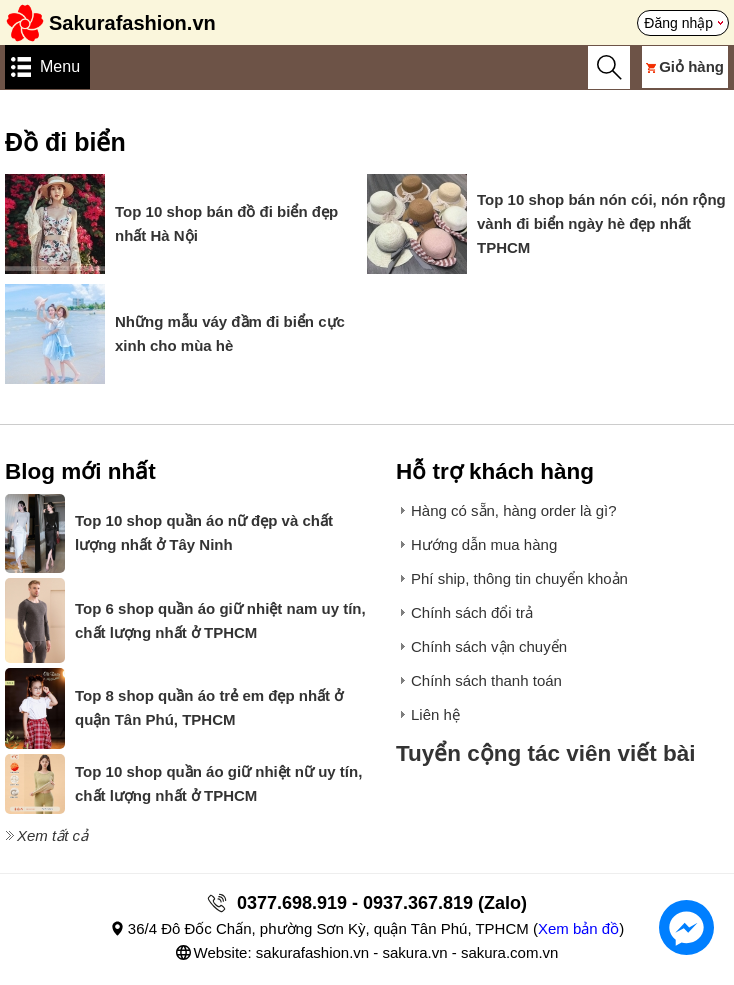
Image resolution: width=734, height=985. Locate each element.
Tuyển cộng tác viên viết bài (546, 753)
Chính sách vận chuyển (489, 646)
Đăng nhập (678, 23)
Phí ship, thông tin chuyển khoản (519, 578)
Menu (60, 66)
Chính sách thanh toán (486, 680)
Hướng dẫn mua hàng (484, 544)
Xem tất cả (52, 835)
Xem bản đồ (578, 928)
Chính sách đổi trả (472, 612)
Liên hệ (435, 714)
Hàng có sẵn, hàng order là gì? (514, 510)
